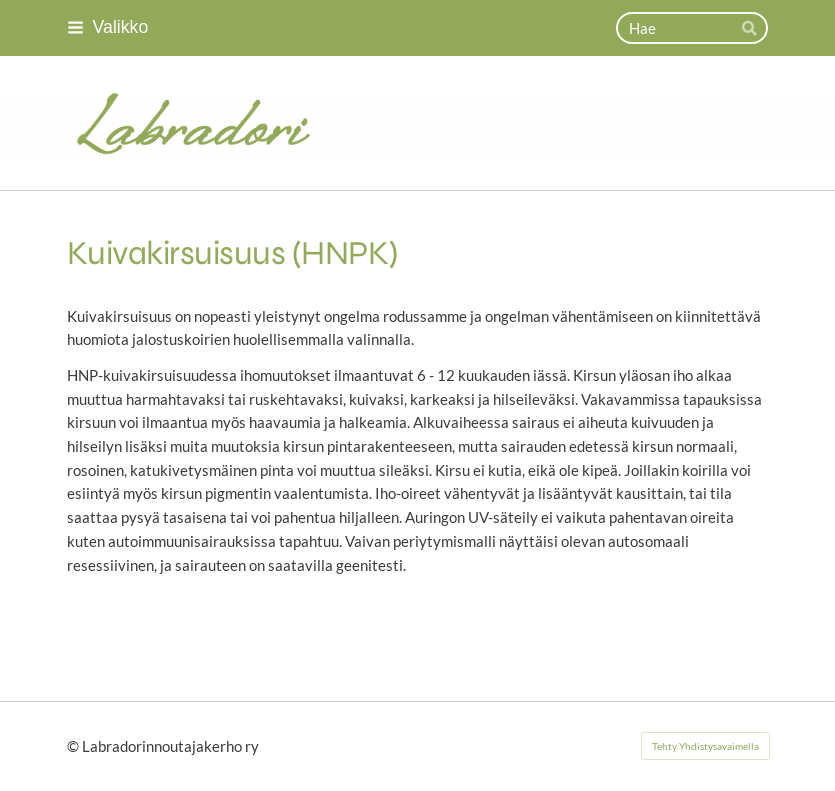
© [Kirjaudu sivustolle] (74, 746)
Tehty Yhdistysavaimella (705, 746)
